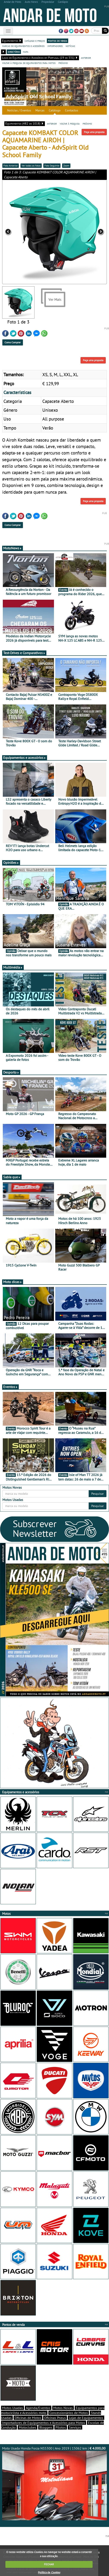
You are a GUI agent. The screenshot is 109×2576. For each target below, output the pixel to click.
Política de (49, 2572)
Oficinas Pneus (55, 2418)
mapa (25, 52)
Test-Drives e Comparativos (24, 653)
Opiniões (11, 862)
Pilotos (60, 2427)
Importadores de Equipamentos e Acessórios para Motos (43, 2422)
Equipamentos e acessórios (24, 757)
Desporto (11, 1072)
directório (14, 52)
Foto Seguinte (51, 165)
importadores (55, 46)
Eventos (10, 1387)
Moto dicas (12, 1282)
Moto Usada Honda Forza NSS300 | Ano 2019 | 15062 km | (54, 2483)
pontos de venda (57, 41)
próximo (63, 63)
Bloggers (45, 2427)
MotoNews (12, 548)
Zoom (66, 165)
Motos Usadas (12, 2408)
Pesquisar (97, 1494)
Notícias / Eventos (19, 110)
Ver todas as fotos (31, 165)
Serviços (75, 2427)
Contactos (71, 110)
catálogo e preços (35, 41)
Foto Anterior (10, 165)
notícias (70, 46)
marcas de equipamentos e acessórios (23, 46)
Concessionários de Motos (68, 2413)
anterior (86, 58)
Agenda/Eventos (38, 2408)
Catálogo (55, 110)
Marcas (39, 110)
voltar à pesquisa (70, 123)
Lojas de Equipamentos (86, 2418)
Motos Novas (63, 2408)
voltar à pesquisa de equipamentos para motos (28, 63)
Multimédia (13, 967)
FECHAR (49, 2564)
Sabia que (12, 1177)
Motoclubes (27, 2427)
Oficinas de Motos (28, 2418)
